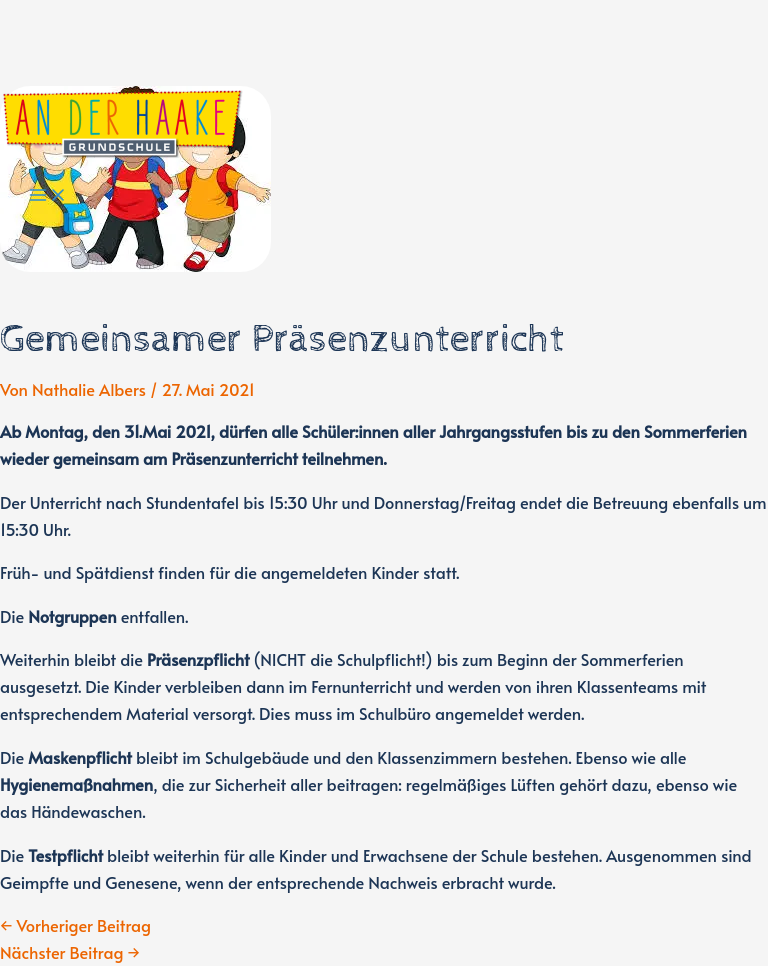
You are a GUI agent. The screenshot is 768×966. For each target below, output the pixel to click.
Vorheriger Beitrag (75, 925)
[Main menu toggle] (48, 196)
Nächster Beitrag (70, 952)
